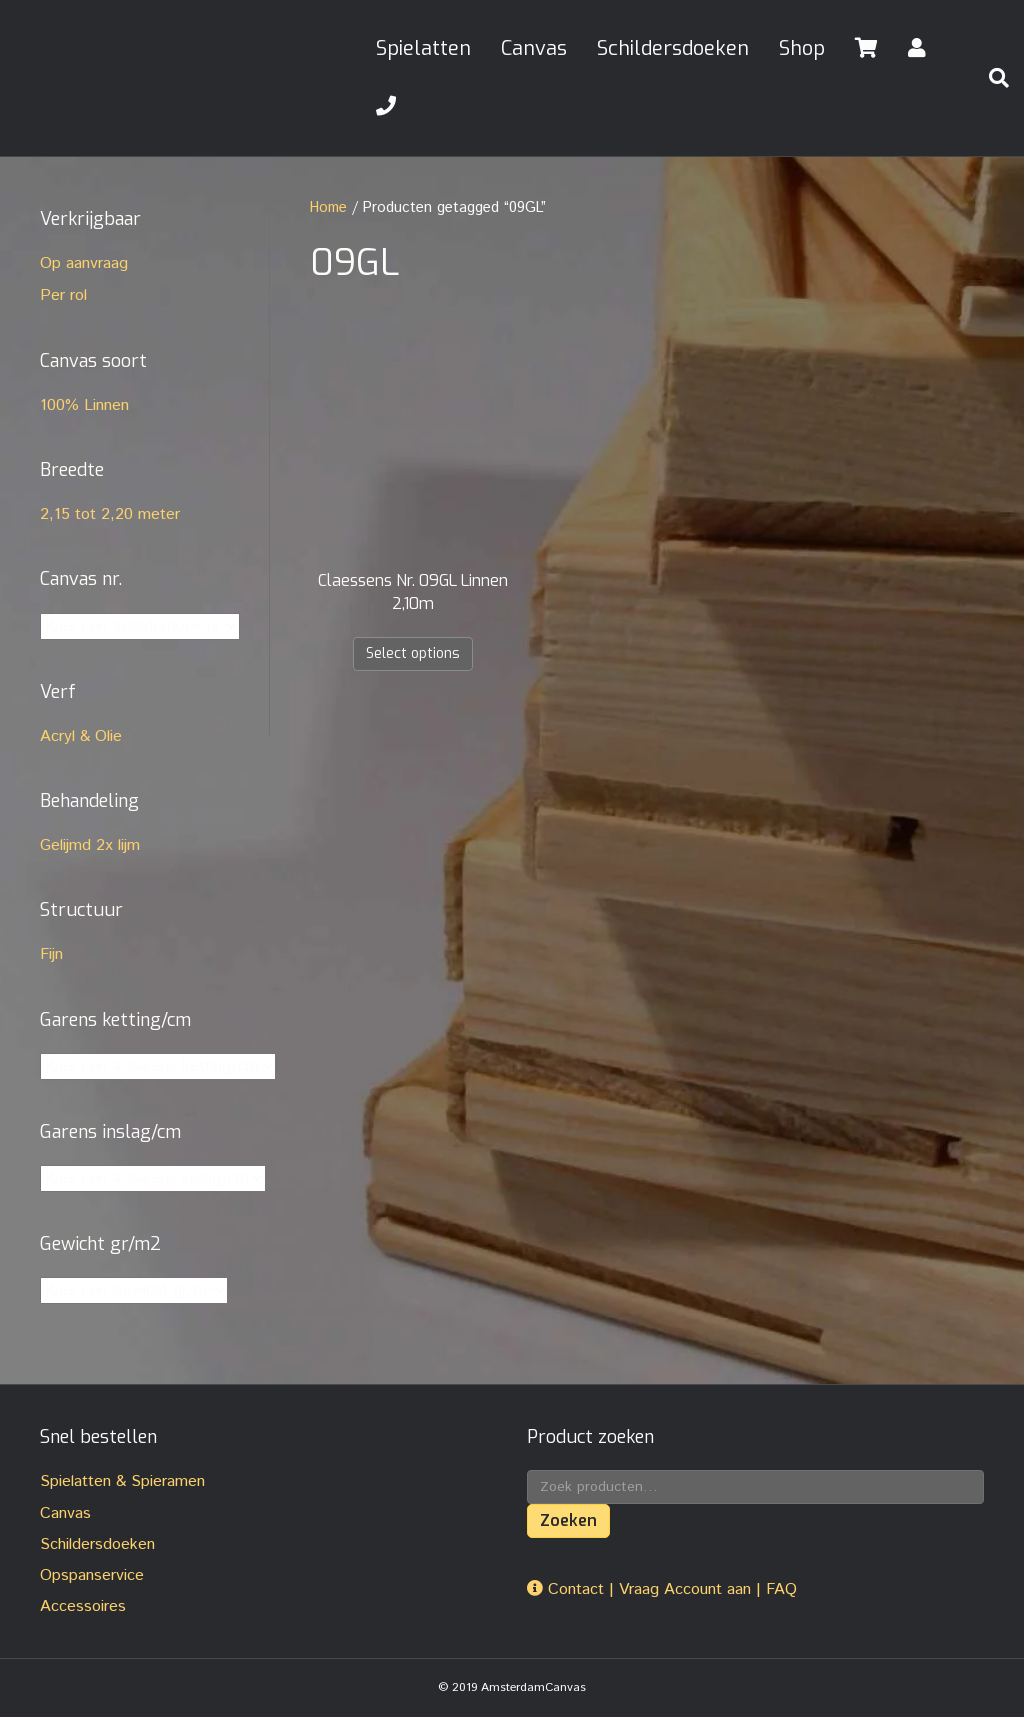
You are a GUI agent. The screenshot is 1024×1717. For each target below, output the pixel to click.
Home (328, 207)
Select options (413, 653)
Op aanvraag (84, 263)
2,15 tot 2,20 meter (110, 514)
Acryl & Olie (81, 736)
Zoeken (568, 1520)
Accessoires (83, 1606)
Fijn (51, 954)
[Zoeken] (991, 78)
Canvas (534, 48)
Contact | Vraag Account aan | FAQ (662, 1589)
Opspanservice (92, 1575)
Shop (802, 48)
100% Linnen (84, 405)
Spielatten (423, 48)
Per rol (63, 295)
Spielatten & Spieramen (122, 1481)
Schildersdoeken (673, 48)
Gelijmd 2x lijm (90, 845)
